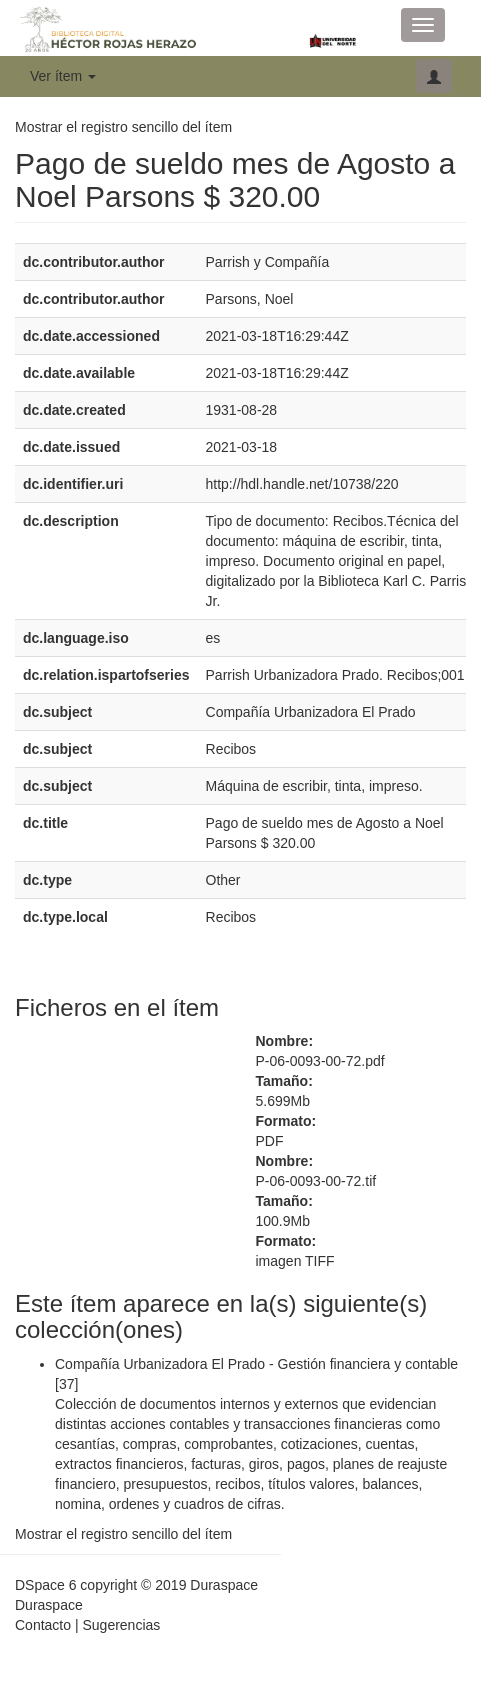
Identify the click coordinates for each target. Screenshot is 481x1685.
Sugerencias (121, 1625)
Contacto (43, 1625)
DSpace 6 (45, 1585)
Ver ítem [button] (63, 76)
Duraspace (49, 1605)
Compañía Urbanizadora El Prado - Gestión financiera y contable (256, 1364)
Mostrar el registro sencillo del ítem (123, 127)
